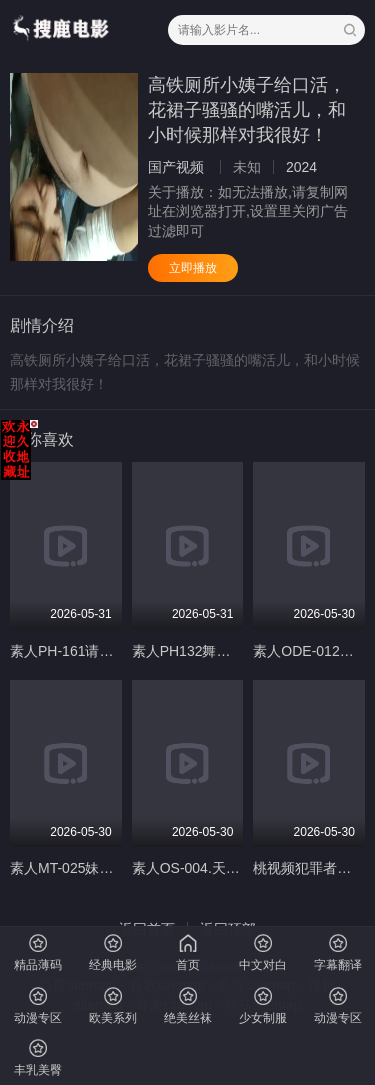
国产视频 (176, 167)
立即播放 (193, 268)
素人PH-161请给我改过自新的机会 (117, 651)
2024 (301, 167)
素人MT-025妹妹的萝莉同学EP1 (110, 868)
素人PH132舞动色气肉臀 (209, 651)
